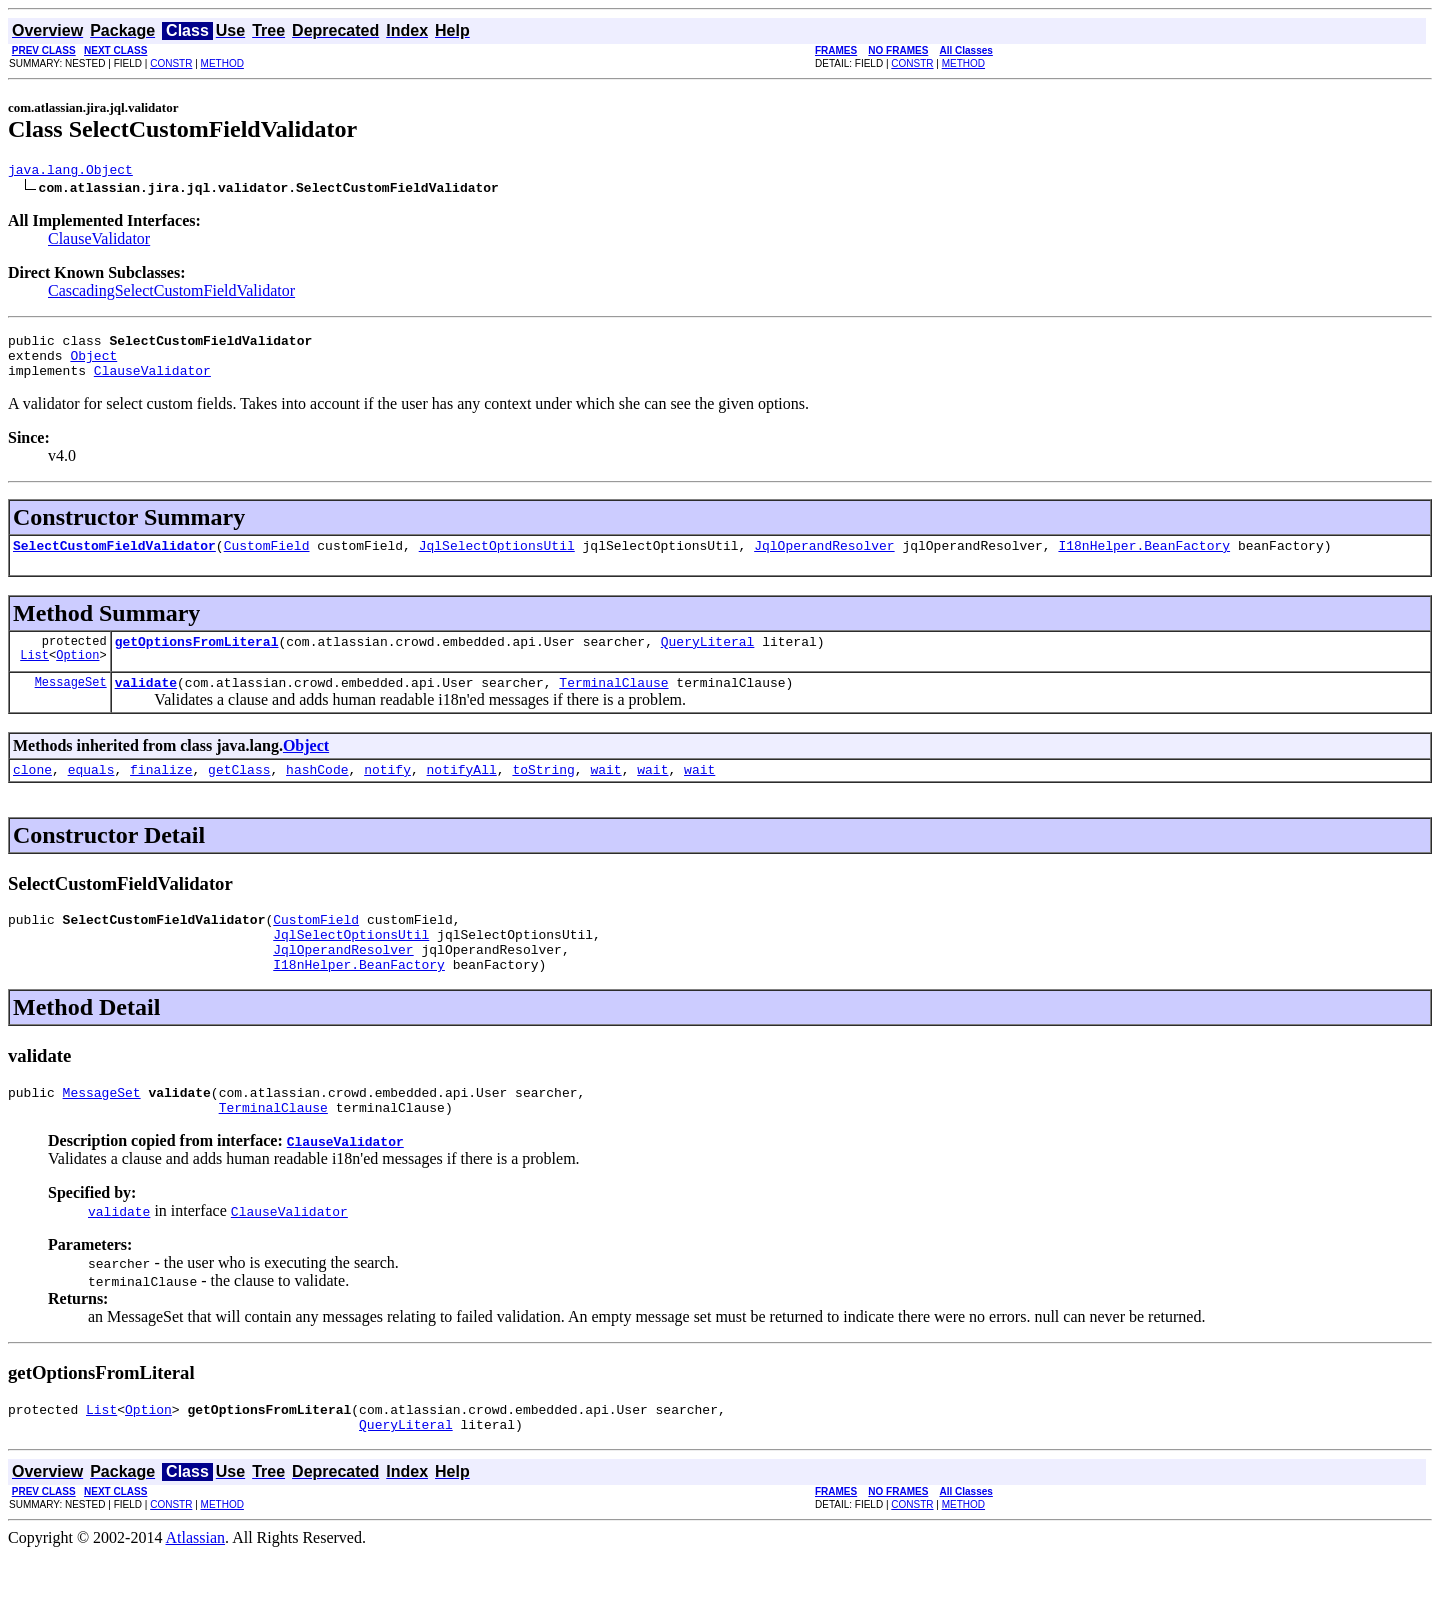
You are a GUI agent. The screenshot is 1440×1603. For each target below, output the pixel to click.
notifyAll (462, 793)
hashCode (317, 793)
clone (32, 793)
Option (77, 675)
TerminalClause (613, 703)
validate (146, 703)
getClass (239, 793)
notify (387, 793)
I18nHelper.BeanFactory (1144, 560)
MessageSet (71, 702)
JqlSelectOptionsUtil (497, 560)
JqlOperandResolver (824, 560)
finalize (161, 793)
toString (543, 793)
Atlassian (196, 1585)
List (34, 675)
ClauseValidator (99, 241)
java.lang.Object (70, 172)
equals (91, 793)
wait (605, 793)
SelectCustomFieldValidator (114, 560)
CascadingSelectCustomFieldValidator (171, 293)
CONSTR (171, 63)
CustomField (267, 560)
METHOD (222, 63)
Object (93, 364)
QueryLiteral (708, 659)
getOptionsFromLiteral (197, 659)
